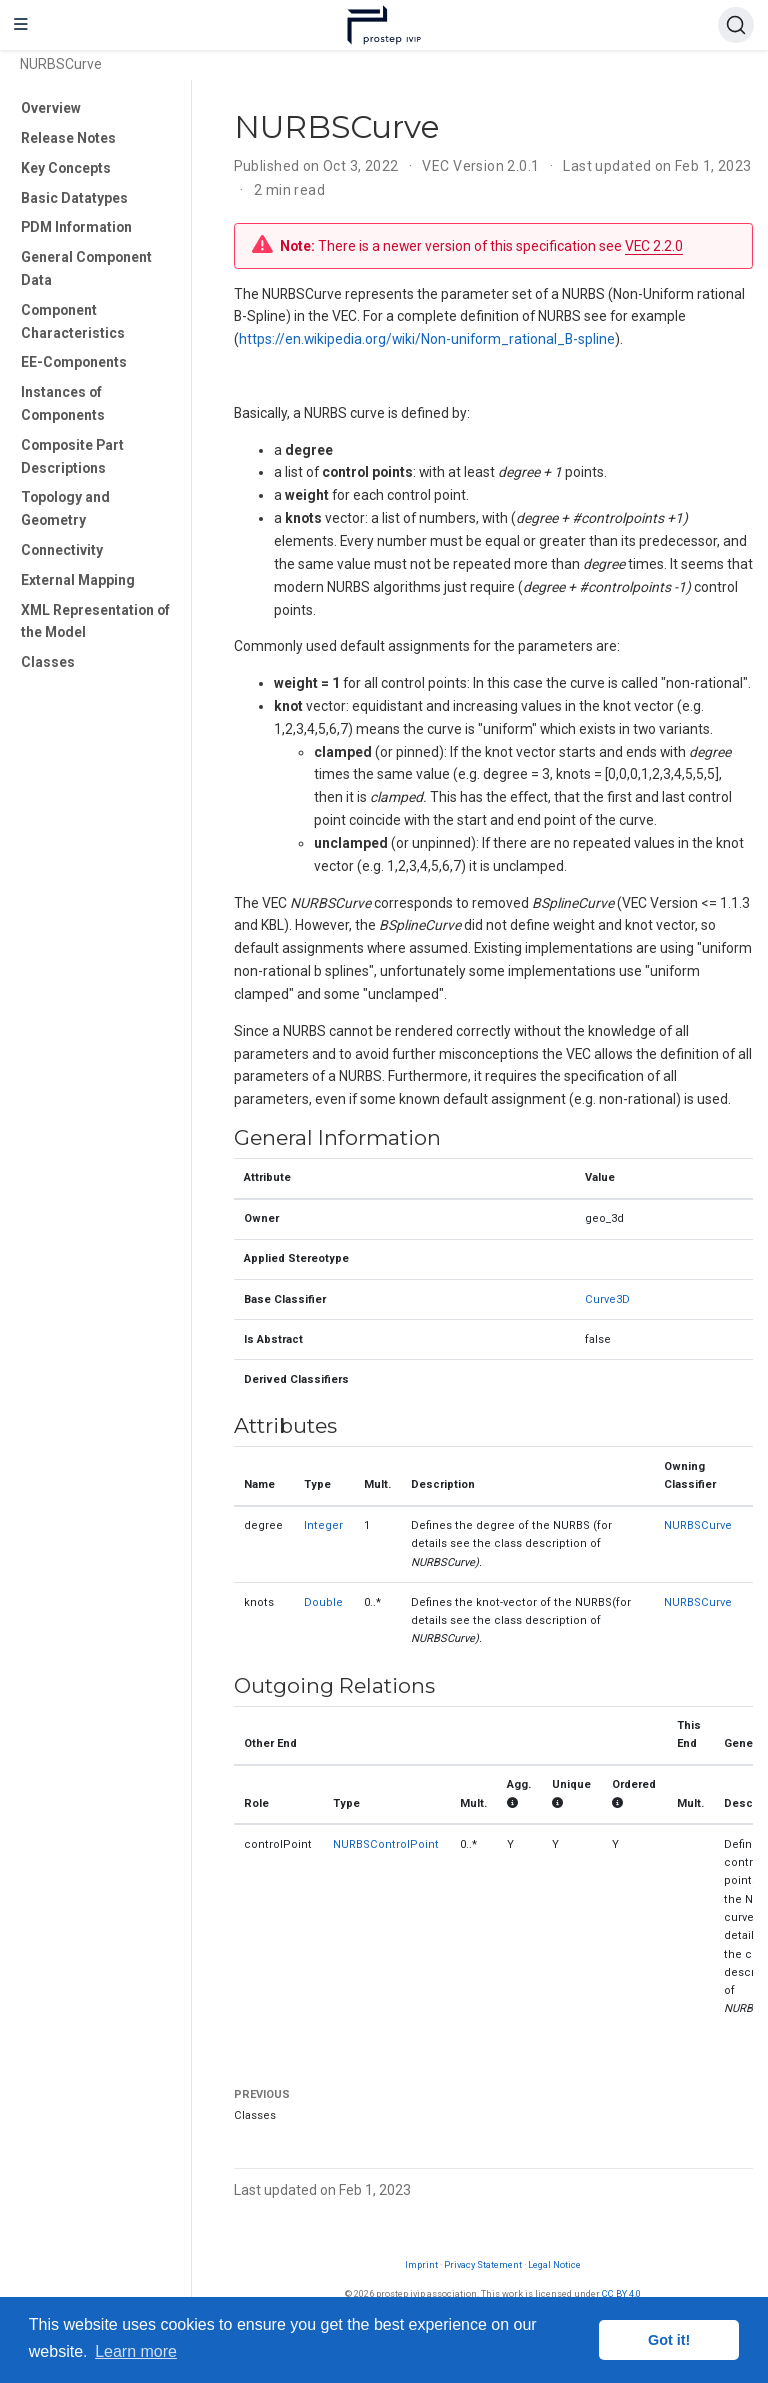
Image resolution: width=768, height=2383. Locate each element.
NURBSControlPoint (386, 1844)
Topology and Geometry (65, 508)
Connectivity (62, 550)
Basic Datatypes (74, 198)
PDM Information (76, 227)
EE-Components (74, 362)
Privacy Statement (483, 2264)
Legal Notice (554, 2264)
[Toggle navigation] (21, 25)
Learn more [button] (136, 2351)
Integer (323, 1525)
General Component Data (86, 268)
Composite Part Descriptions (72, 456)
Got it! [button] (669, 2340)
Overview (51, 108)
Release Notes (68, 138)
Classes (48, 662)
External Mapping (78, 580)
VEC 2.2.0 (654, 246)
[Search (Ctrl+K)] (736, 25)
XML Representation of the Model (95, 621)
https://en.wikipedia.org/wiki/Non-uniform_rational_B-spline (427, 339)
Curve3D (607, 1299)
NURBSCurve (698, 1525)
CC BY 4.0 (621, 2293)
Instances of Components (63, 403)
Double (323, 1602)
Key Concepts (66, 168)
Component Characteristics (73, 321)
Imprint (421, 2264)
